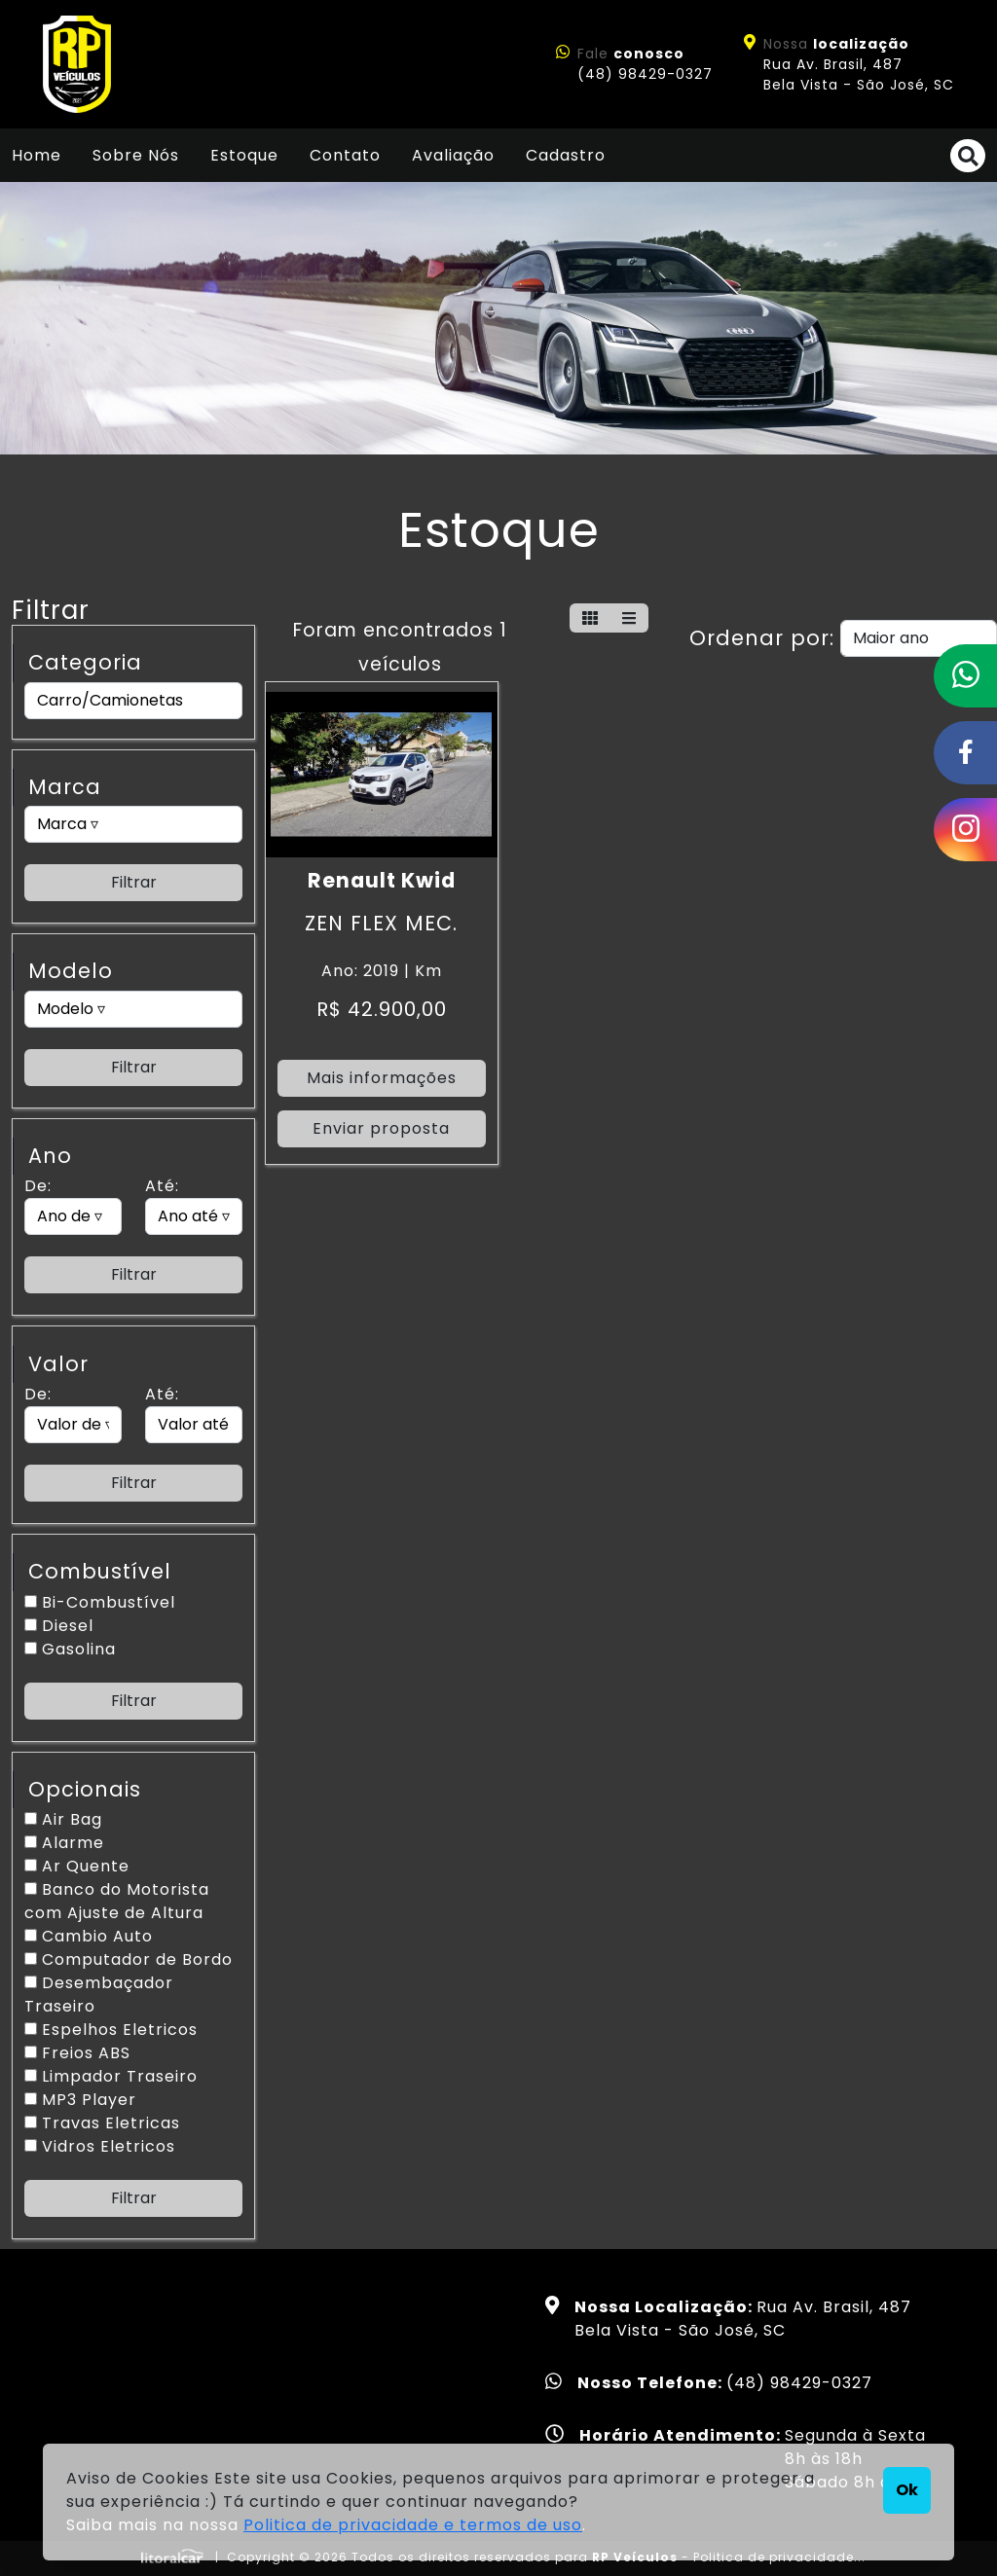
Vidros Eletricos (99, 2146)
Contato (345, 155)
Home (36, 155)
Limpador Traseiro (111, 2076)
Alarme (64, 1843)
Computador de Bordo (128, 1959)
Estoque (244, 155)
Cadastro (566, 155)
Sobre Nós (135, 155)
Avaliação (453, 155)
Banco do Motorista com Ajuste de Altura (116, 1901)
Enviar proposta (381, 1128)
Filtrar (134, 882)
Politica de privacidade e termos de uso (412, 2525)
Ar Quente (76, 1866)
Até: (162, 1186)
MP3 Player (80, 2099)
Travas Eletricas (102, 2123)
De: (38, 1186)
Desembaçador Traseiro (98, 1994)
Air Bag (63, 1819)
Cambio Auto (88, 1936)
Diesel (58, 1626)
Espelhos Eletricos (111, 2029)
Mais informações (382, 1078)
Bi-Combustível (99, 1602)
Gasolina (70, 1649)
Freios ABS (77, 2053)
